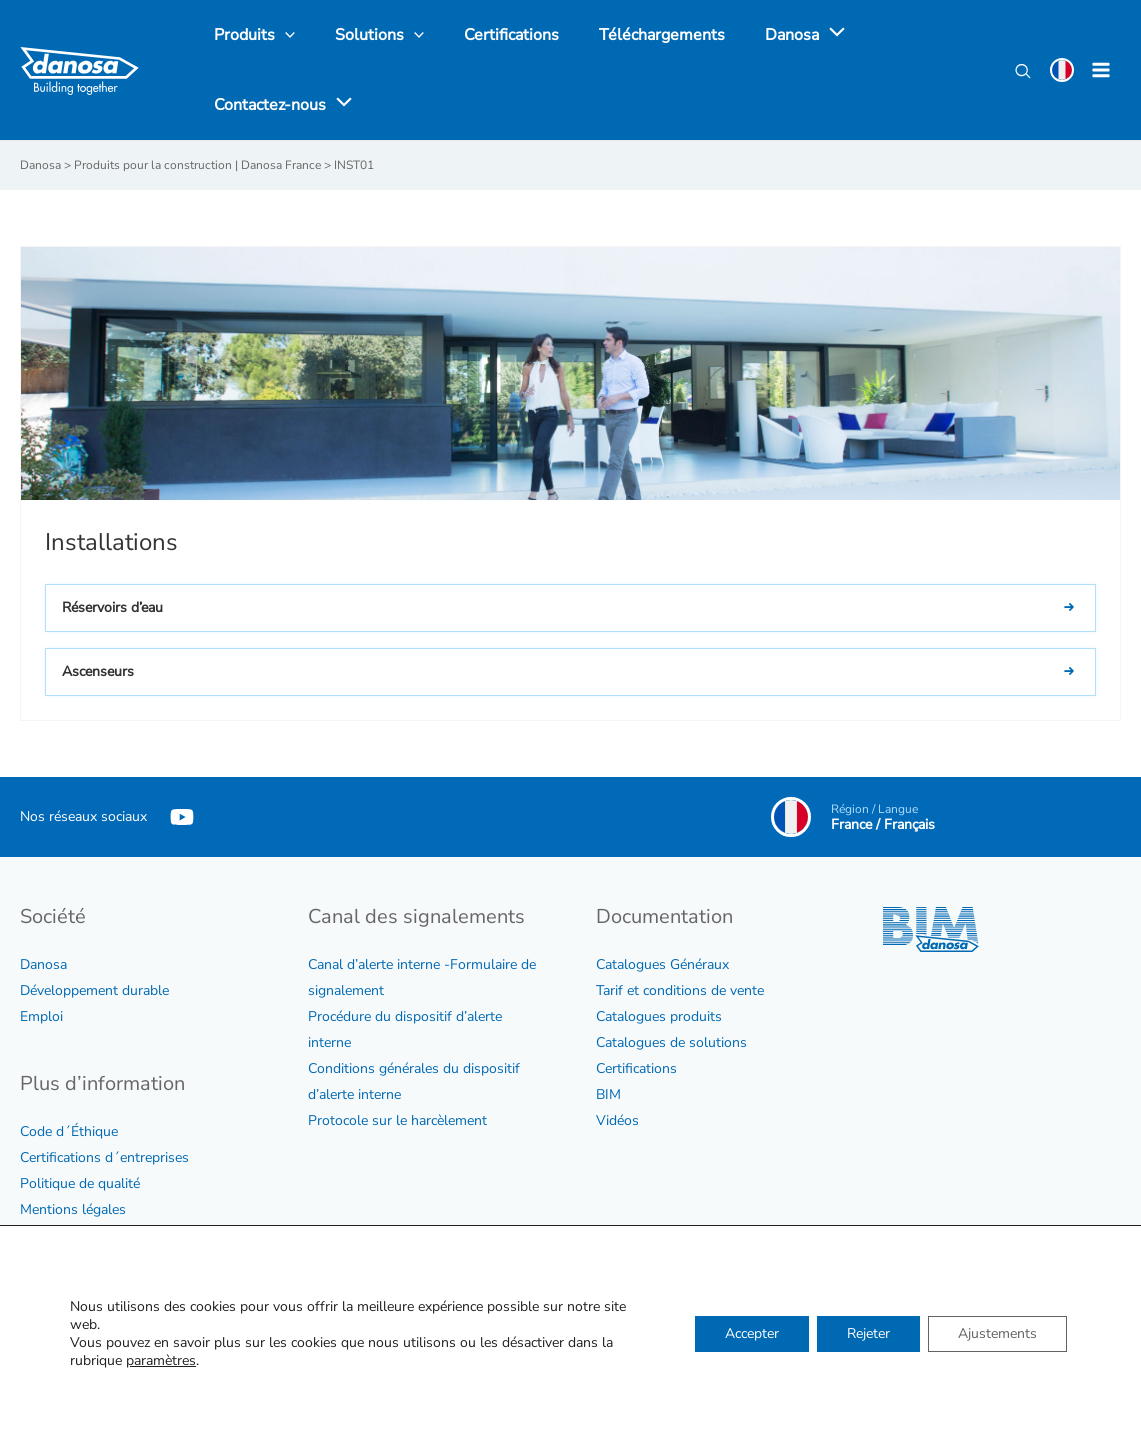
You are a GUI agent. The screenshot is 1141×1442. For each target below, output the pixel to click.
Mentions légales (73, 1208)
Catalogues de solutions (671, 1041)
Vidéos (617, 1119)
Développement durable (94, 989)
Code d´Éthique (69, 1130)
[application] (796, 35)
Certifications (636, 1067)
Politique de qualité (80, 1182)
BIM (608, 1093)
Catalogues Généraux (662, 963)
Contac (617, 1299)
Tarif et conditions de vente (680, 989)
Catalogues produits (659, 1015)
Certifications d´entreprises (104, 1156)
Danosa (43, 963)
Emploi (41, 1015)
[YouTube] (182, 816)
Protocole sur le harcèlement (397, 1119)
